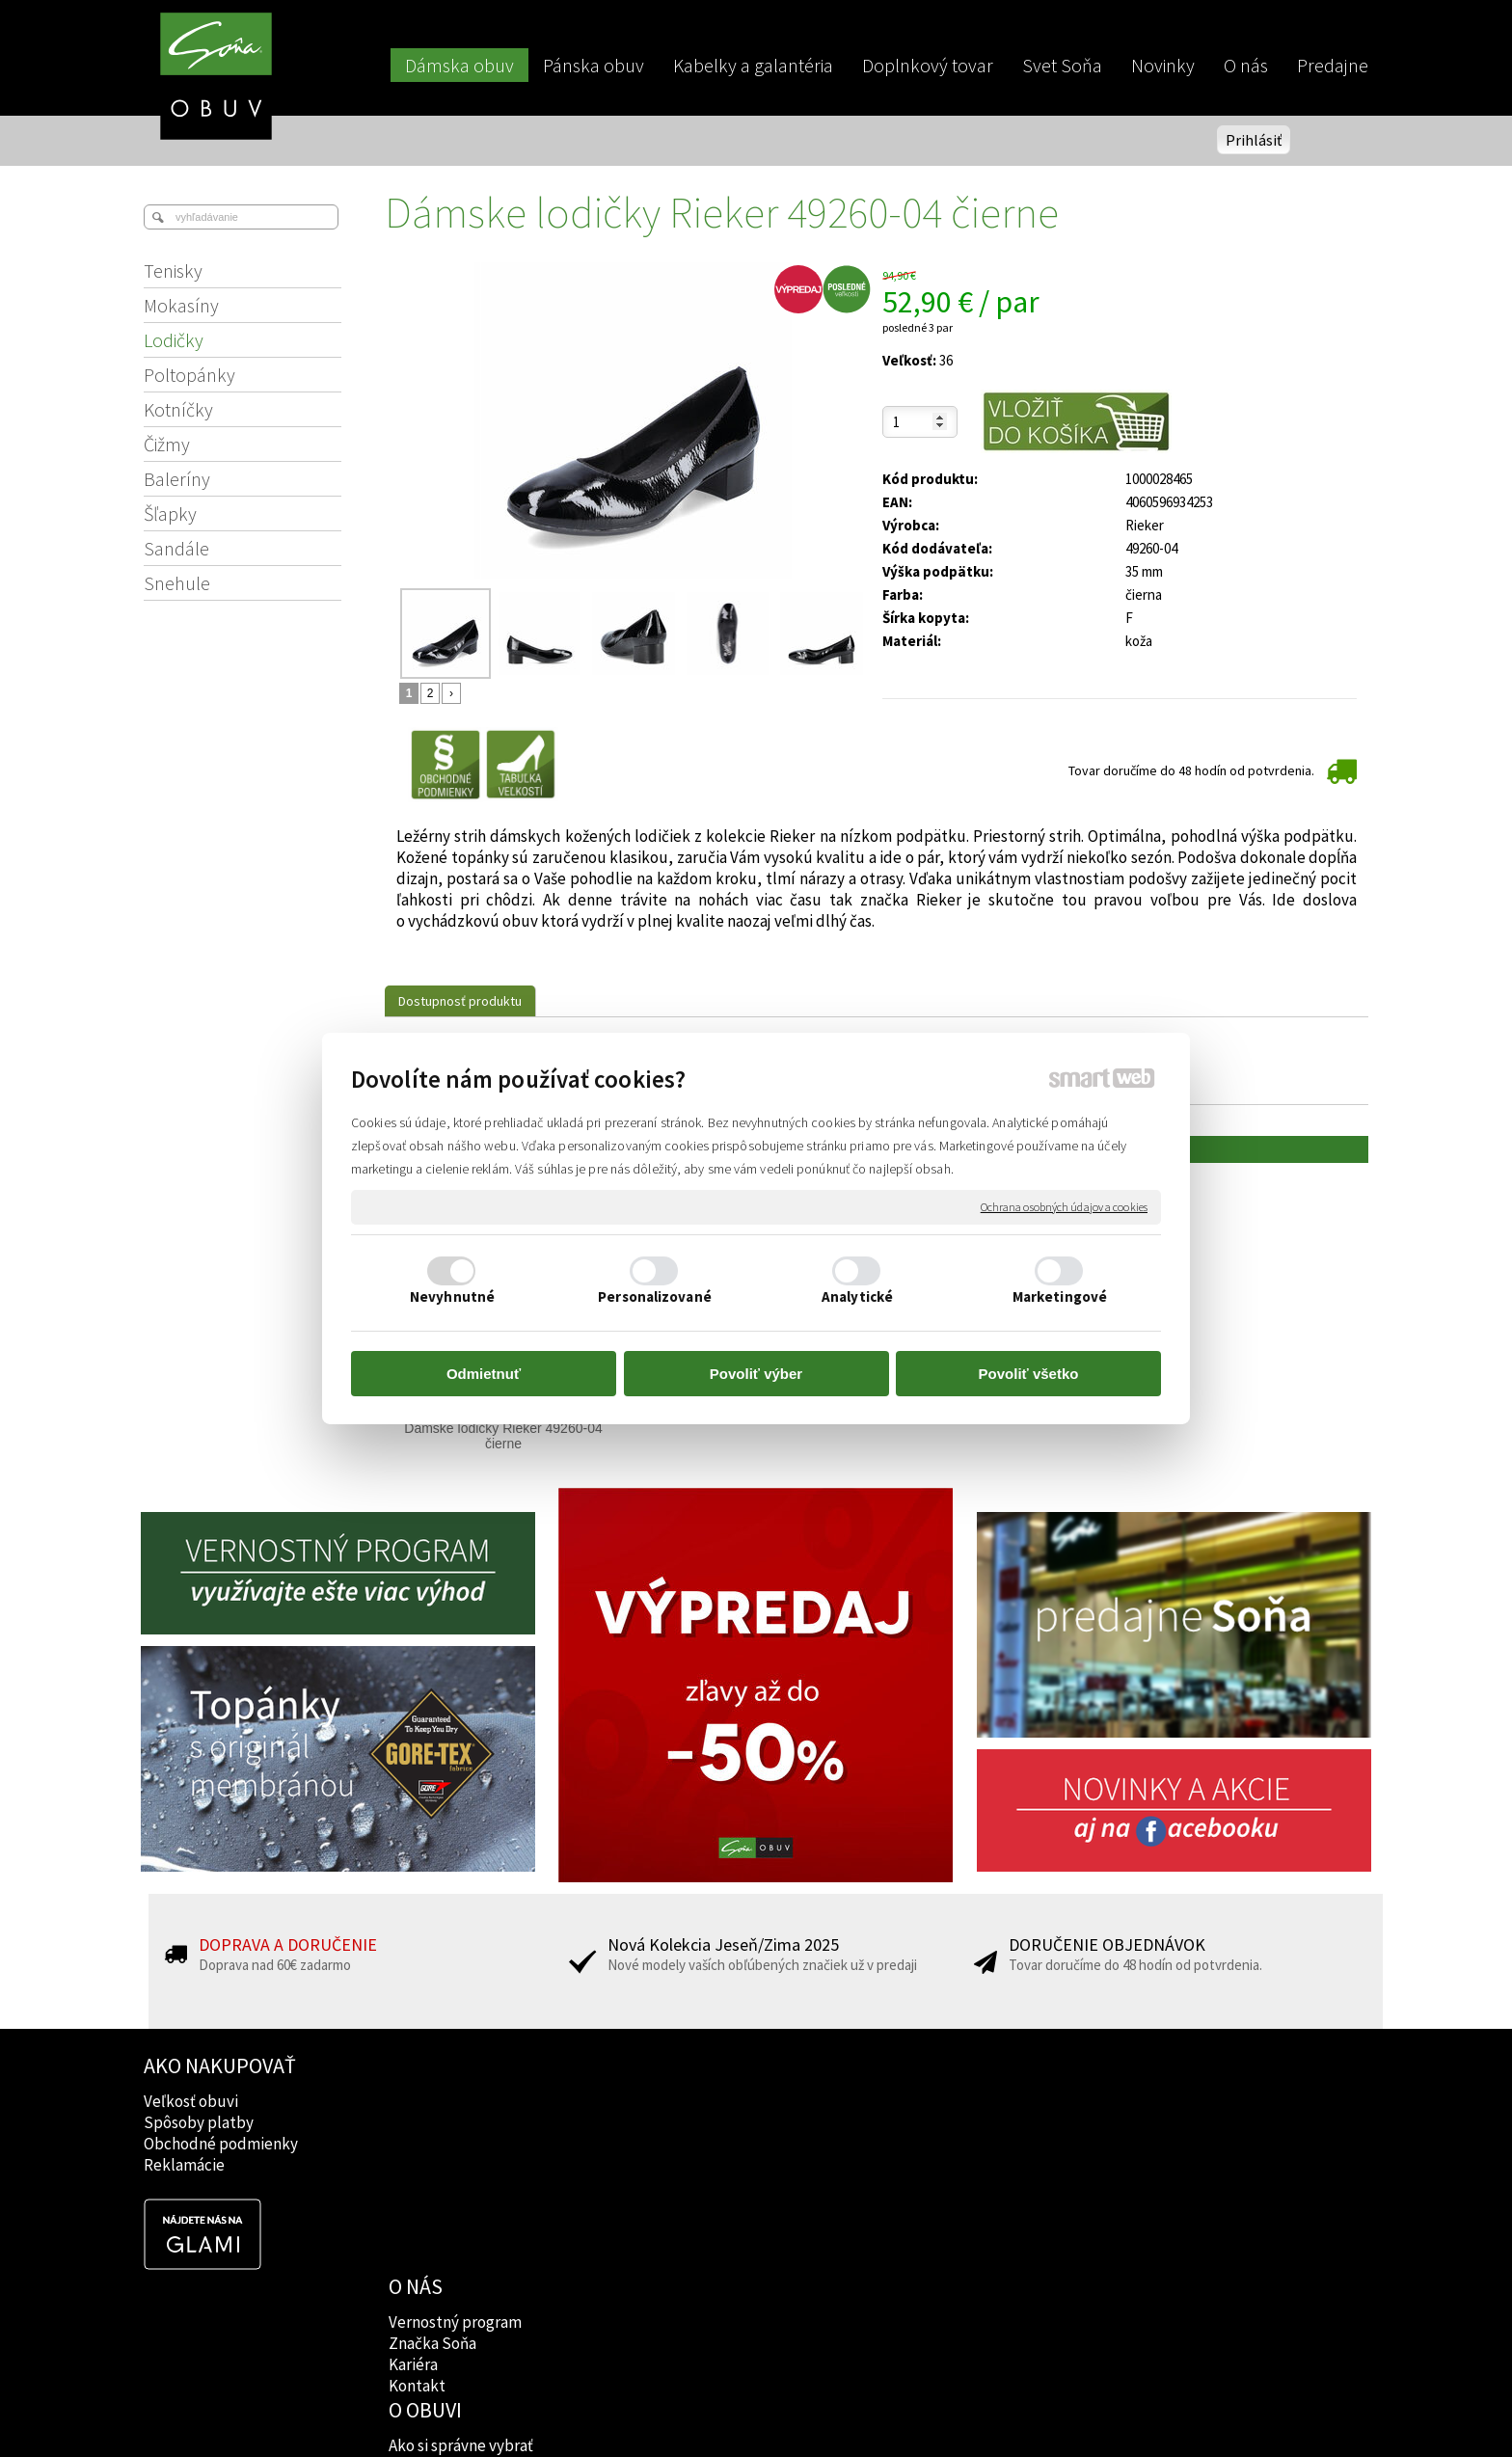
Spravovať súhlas (1086, 2409)
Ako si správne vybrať (710, 2101)
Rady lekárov (683, 2143)
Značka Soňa (434, 2122)
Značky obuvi (684, 2122)
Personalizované (655, 1296)
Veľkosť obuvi (191, 2101)
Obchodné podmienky (221, 2143)
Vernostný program (457, 2101)
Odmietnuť (483, 1373)
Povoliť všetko (1029, 1373)
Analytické (857, 1296)
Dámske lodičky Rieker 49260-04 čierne (505, 1435)
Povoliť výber (756, 1373)
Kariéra (415, 2143)
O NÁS (418, 2065)
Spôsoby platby (199, 2122)
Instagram (920, 2122)
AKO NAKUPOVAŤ (220, 2065)
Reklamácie (184, 2164)
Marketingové (1059, 1296)
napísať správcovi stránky (756, 2409)
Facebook (919, 2101)
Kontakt (419, 2164)
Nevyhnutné (452, 1296)
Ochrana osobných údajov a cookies (1064, 1207)
